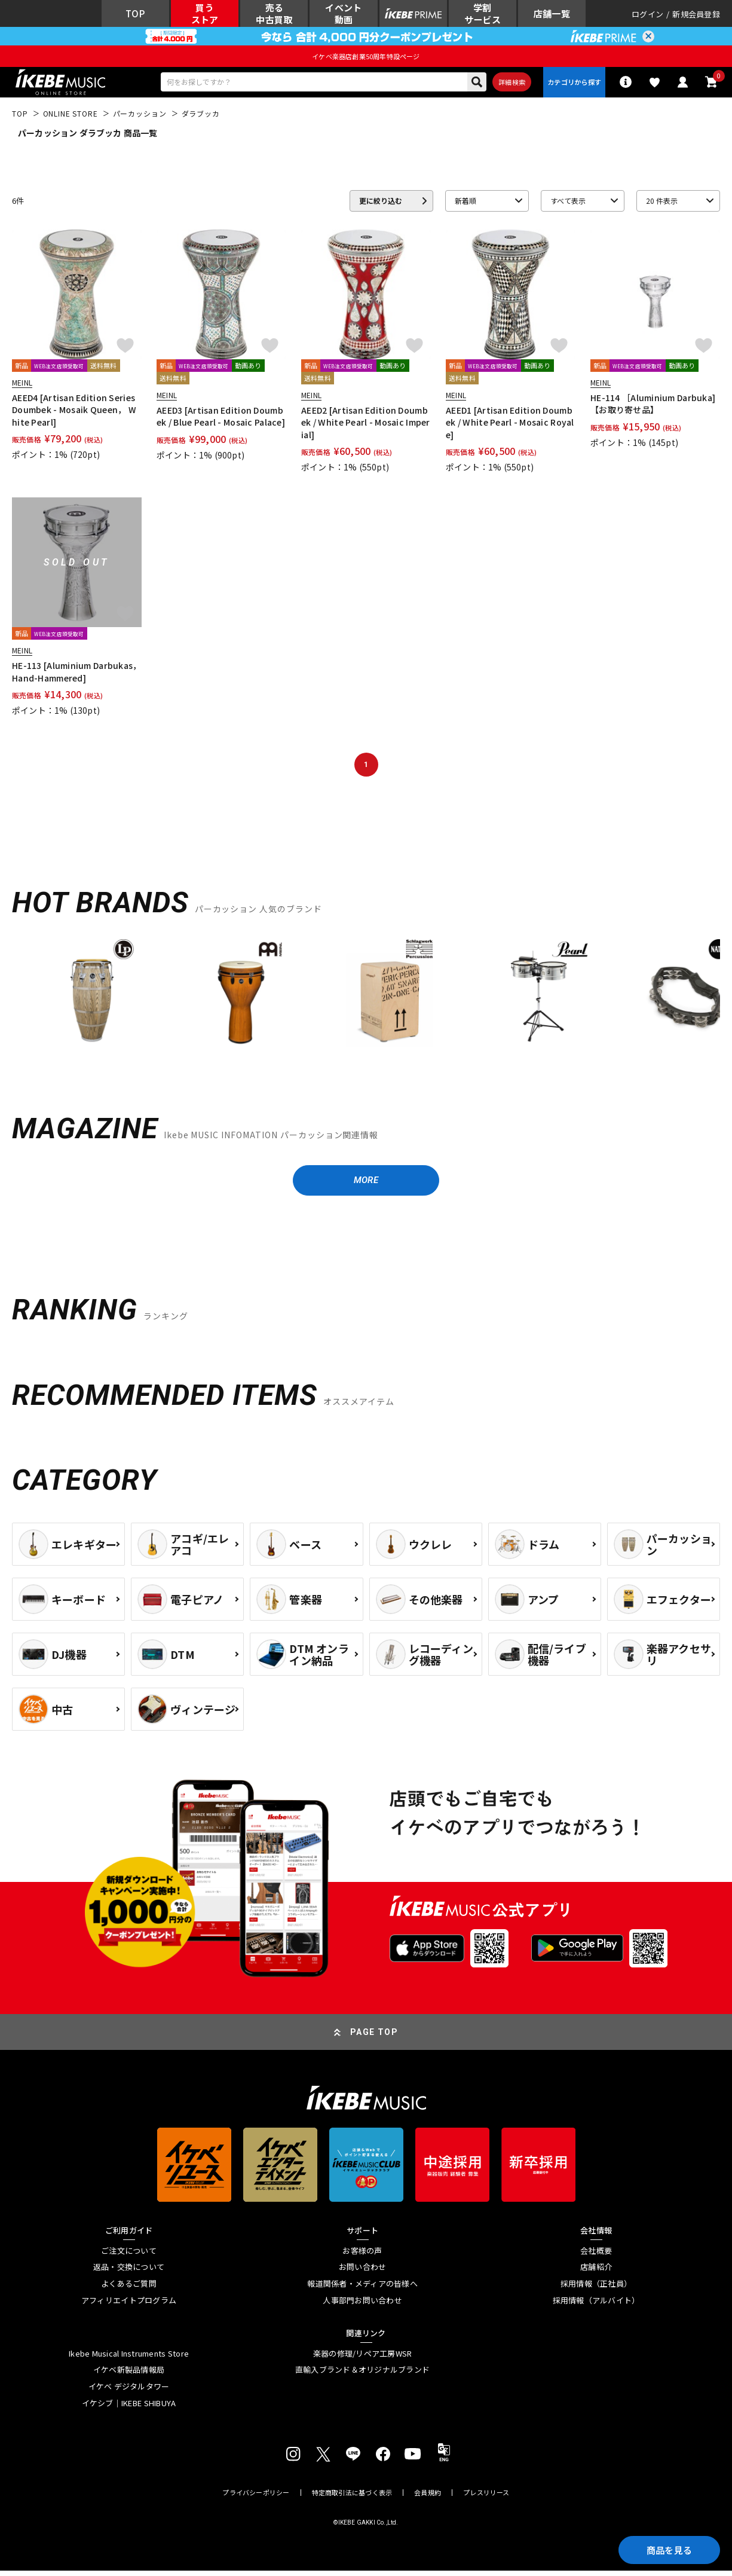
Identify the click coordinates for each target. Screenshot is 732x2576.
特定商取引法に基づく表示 (352, 2498)
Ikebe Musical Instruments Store (129, 2359)
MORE (366, 1184)
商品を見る (666, 2549)
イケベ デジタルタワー (129, 2392)
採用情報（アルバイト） (596, 2305)
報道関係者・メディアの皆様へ (362, 2289)
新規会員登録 (696, 15)
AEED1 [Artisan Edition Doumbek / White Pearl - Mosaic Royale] (510, 426)
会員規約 (427, 2498)
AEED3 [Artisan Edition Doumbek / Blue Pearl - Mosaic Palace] (221, 420)
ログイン (647, 15)
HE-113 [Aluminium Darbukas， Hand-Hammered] (77, 675)
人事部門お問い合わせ (362, 2305)
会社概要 (596, 2256)
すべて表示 (568, 204)
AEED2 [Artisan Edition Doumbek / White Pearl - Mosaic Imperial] (365, 426)
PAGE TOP (374, 2037)
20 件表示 (662, 204)
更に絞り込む (380, 204)
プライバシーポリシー (255, 2498)
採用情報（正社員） (596, 2289)
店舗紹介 (596, 2272)
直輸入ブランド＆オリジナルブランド (362, 2375)
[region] (366, 1001)
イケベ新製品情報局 (128, 2375)
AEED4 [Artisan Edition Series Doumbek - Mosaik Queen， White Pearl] (74, 413)
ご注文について (129, 2256)
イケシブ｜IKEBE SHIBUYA (129, 2408)
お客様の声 (362, 2256)
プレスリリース (486, 2498)
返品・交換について (128, 2272)
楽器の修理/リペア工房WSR (362, 2359)
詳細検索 (508, 84)
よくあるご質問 (129, 2289)
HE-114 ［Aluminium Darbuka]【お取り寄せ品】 (652, 407)
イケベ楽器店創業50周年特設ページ (365, 58)
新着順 (465, 204)
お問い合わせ (363, 2272)
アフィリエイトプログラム (128, 2305)
